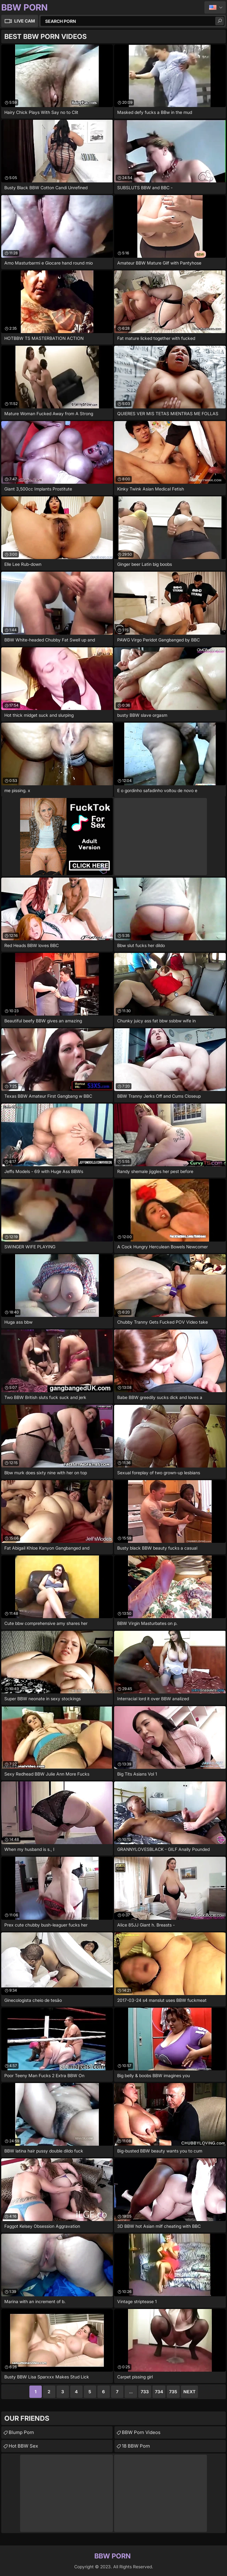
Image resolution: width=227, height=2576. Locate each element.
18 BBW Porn (136, 2446)
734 (159, 2391)
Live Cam (24, 20)
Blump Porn (21, 2432)
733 (145, 2391)
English (215, 7)
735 (173, 2391)
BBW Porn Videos (141, 2432)
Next (189, 2391)
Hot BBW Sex (23, 2446)
